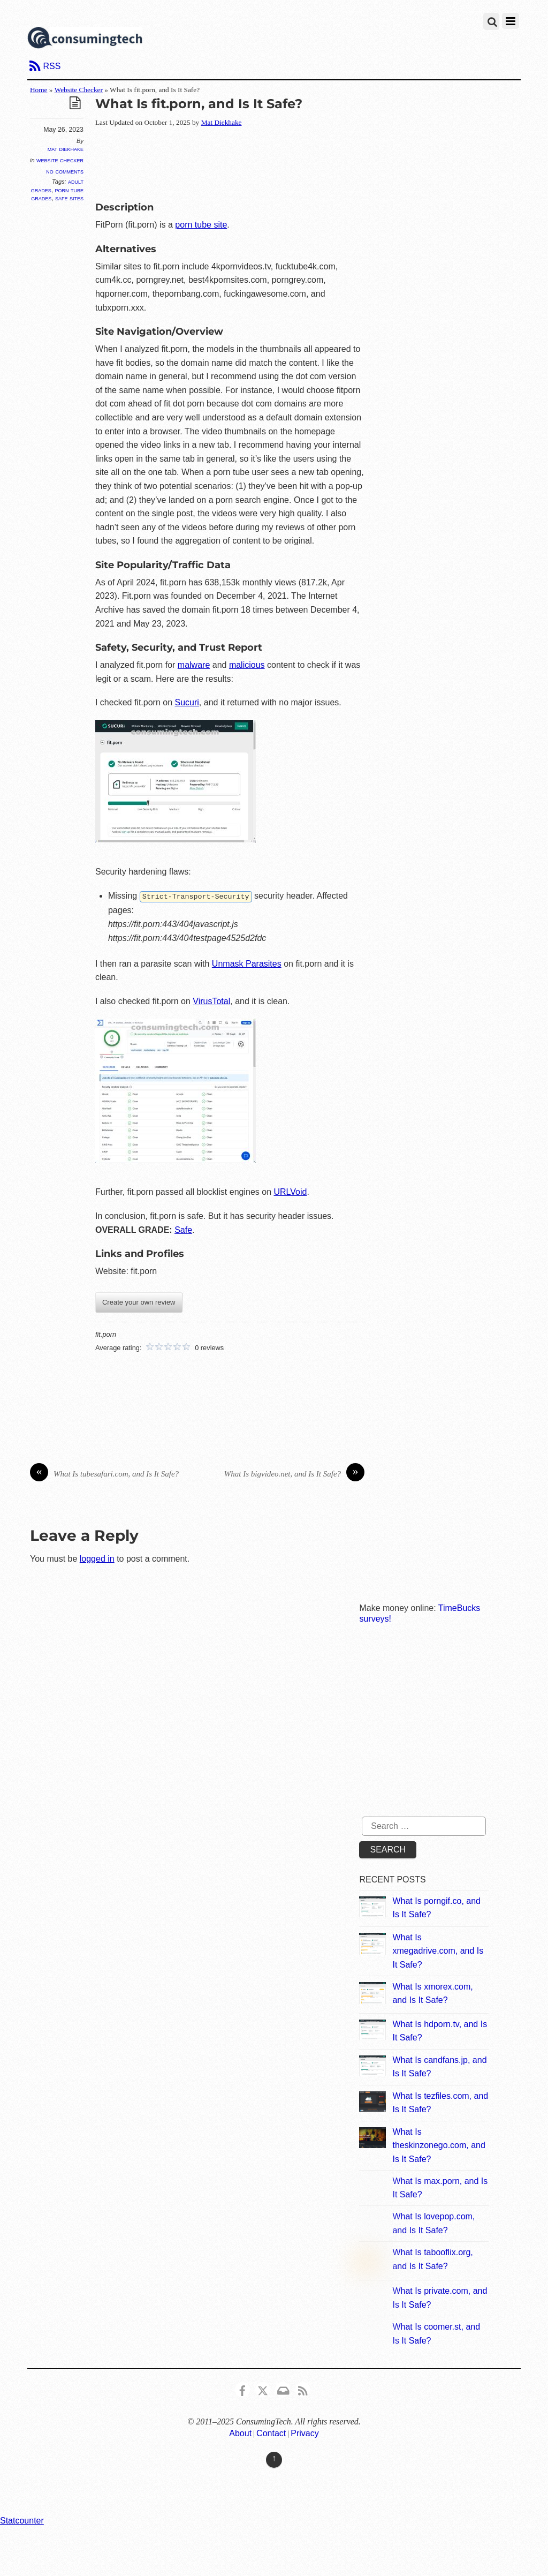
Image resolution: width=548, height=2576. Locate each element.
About (240, 2432)
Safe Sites (69, 198)
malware (194, 664)
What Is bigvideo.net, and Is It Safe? (294, 1473)
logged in (97, 1558)
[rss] (302, 2388)
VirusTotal (211, 1000)
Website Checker (79, 90)
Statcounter (22, 2520)
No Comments (64, 171)
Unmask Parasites (246, 963)
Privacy (304, 2432)
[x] (262, 2388)
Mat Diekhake (65, 149)
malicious (247, 664)
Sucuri (186, 702)
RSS (51, 66)
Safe (183, 1229)
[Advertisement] (290, 162)
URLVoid (290, 1191)
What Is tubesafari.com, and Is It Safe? (104, 1473)
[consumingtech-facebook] (242, 2388)
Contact (271, 2432)
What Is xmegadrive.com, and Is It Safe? (437, 1950)
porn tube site (201, 224)
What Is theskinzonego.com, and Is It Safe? (438, 2145)
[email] (282, 2388)
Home (39, 90)
